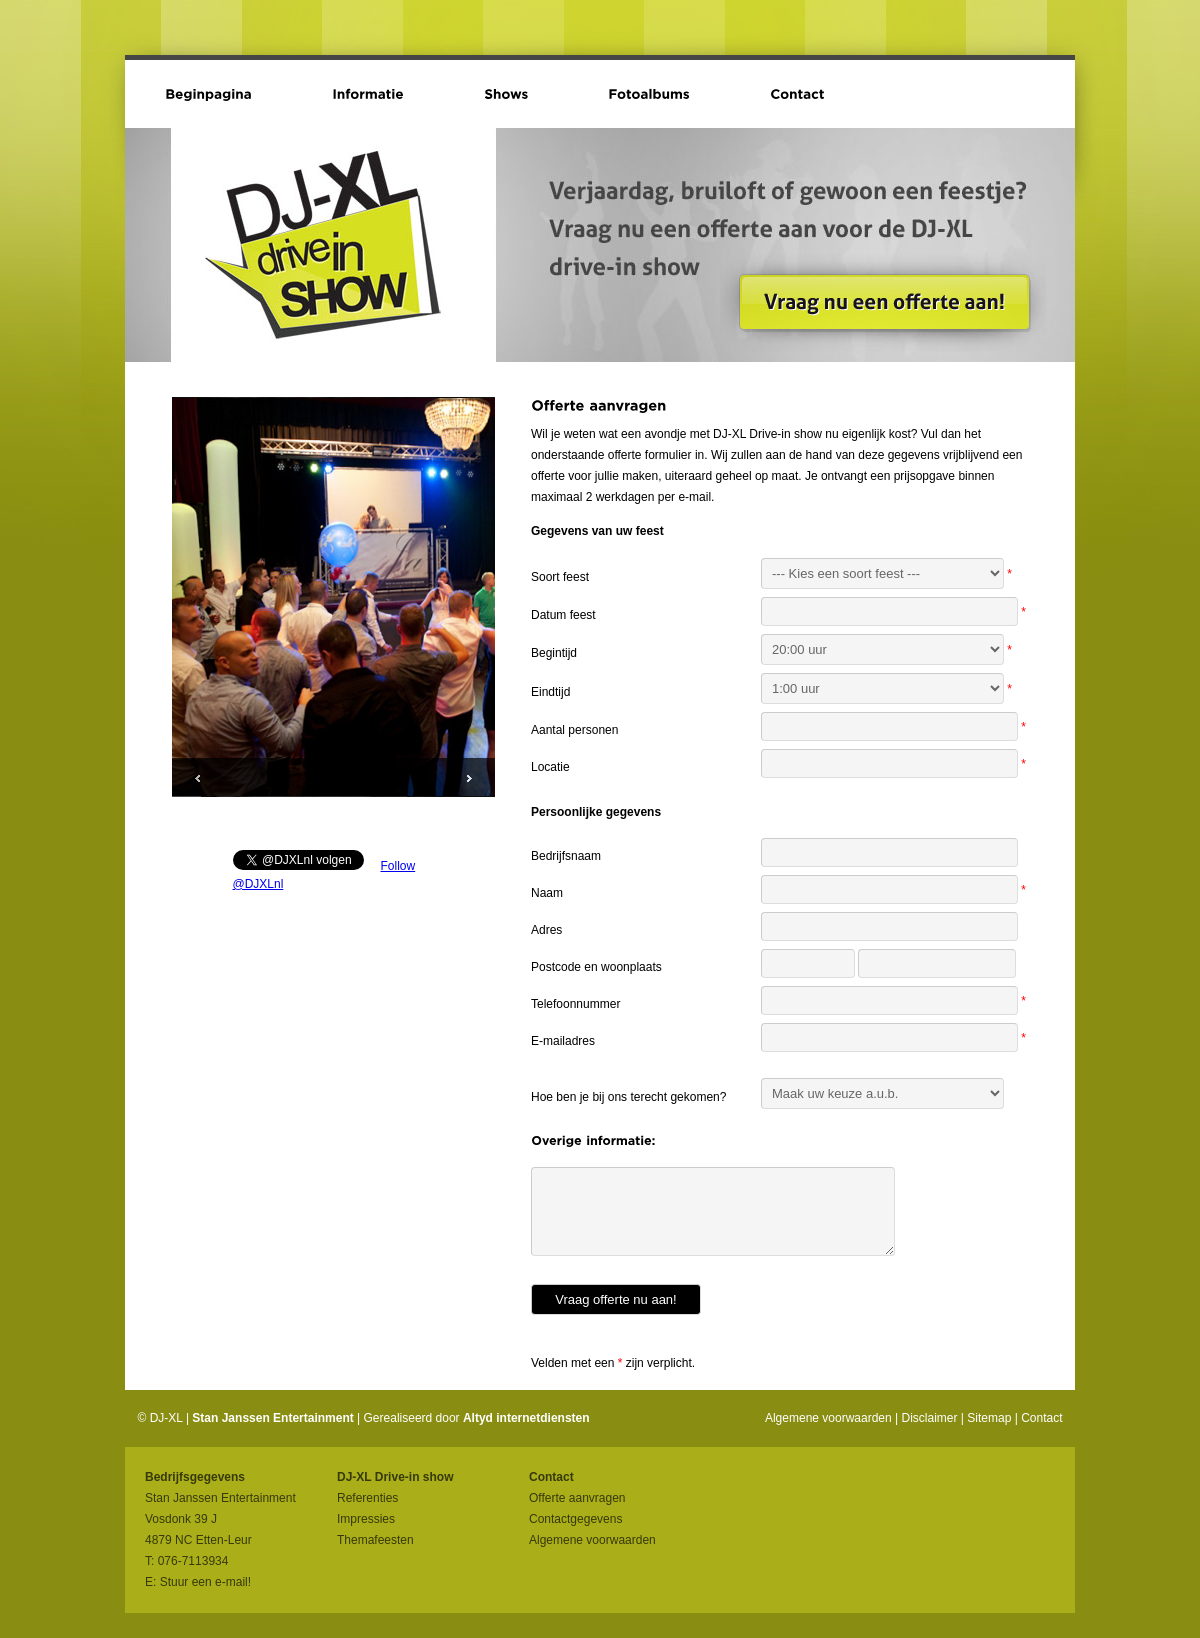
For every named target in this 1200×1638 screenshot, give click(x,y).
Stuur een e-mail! (205, 1582)
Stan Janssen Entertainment (272, 1418)
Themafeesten (375, 1540)
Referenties (367, 1498)
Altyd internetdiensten (526, 1418)
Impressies (366, 1519)
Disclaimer (930, 1418)
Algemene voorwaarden (828, 1418)
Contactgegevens (575, 1519)
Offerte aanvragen (577, 1498)
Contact (1041, 1418)
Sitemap (989, 1418)
